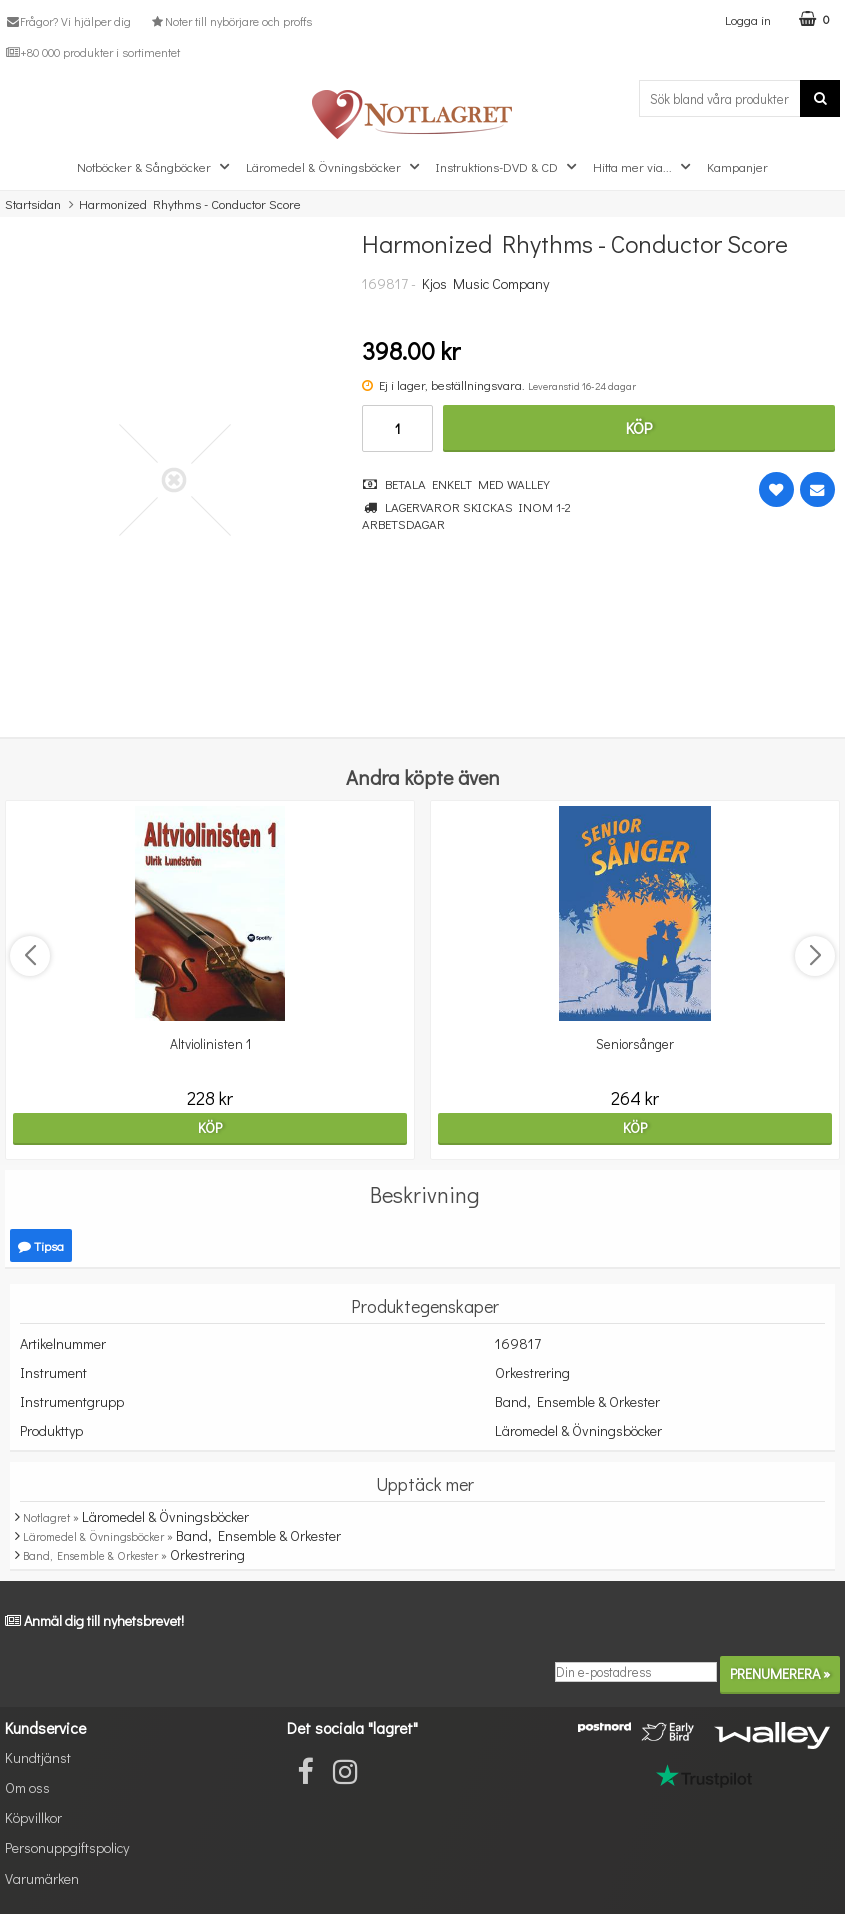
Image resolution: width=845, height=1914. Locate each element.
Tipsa (41, 1245)
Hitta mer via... (644, 167)
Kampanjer (737, 166)
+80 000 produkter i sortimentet (92, 52)
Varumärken (42, 1878)
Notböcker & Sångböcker (155, 167)
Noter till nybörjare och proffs (230, 21)
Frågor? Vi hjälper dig (68, 21)
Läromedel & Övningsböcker (335, 167)
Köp (639, 427)
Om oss (27, 1787)
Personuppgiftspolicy (67, 1847)
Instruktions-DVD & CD (508, 167)
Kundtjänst (38, 1757)
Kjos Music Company (485, 283)
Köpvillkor (33, 1817)
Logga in (748, 19)
